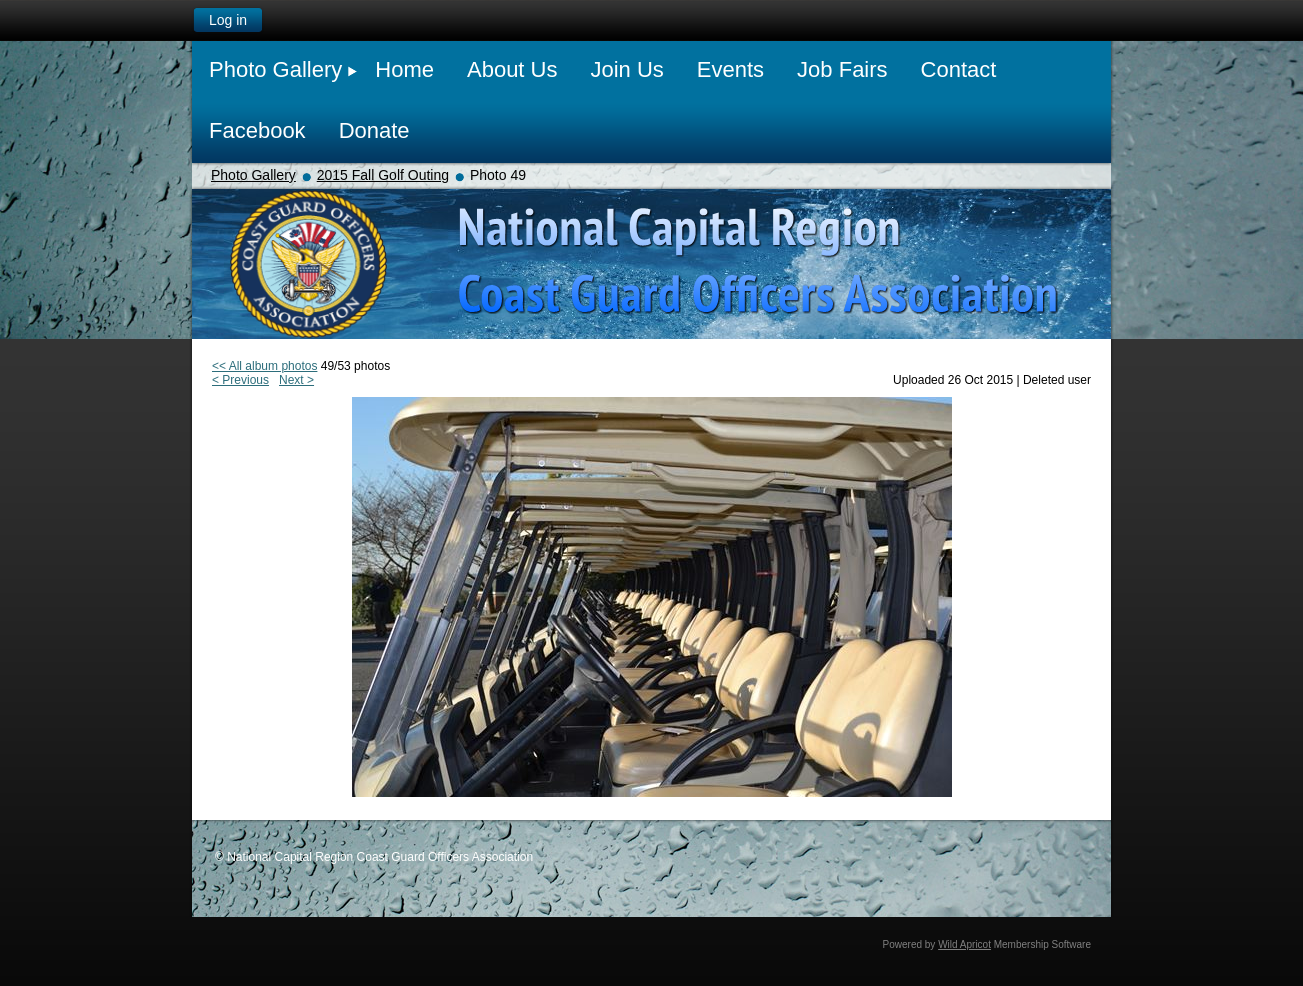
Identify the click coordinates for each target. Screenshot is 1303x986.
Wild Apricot (964, 944)
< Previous (240, 380)
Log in (228, 20)
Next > (296, 380)
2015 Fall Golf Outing (383, 175)
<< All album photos (264, 366)
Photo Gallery (253, 175)
